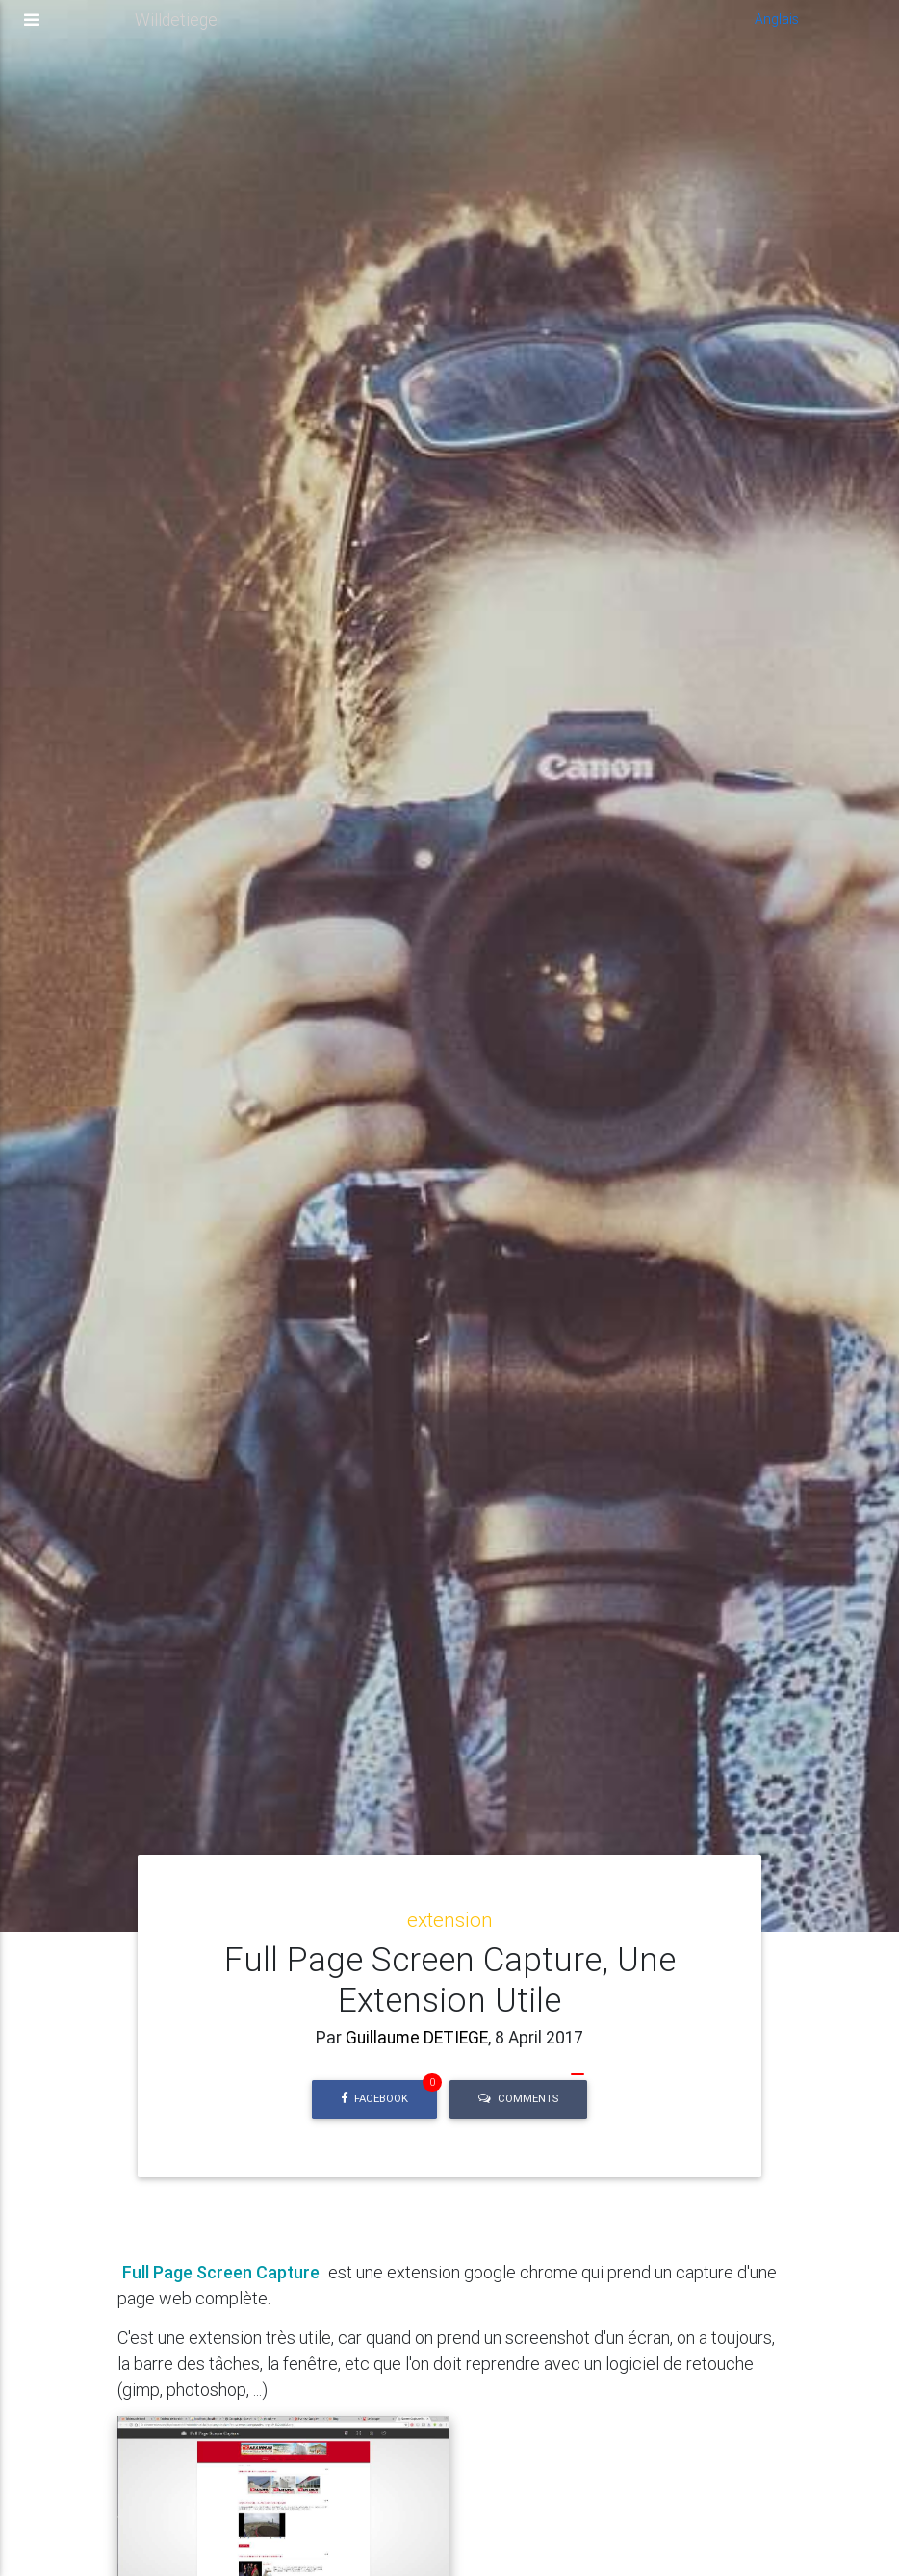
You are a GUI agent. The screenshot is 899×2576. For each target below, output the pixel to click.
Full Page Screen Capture (221, 2272)
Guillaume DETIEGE (415, 2037)
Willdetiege (176, 27)
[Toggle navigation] (30, 27)
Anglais (777, 27)
